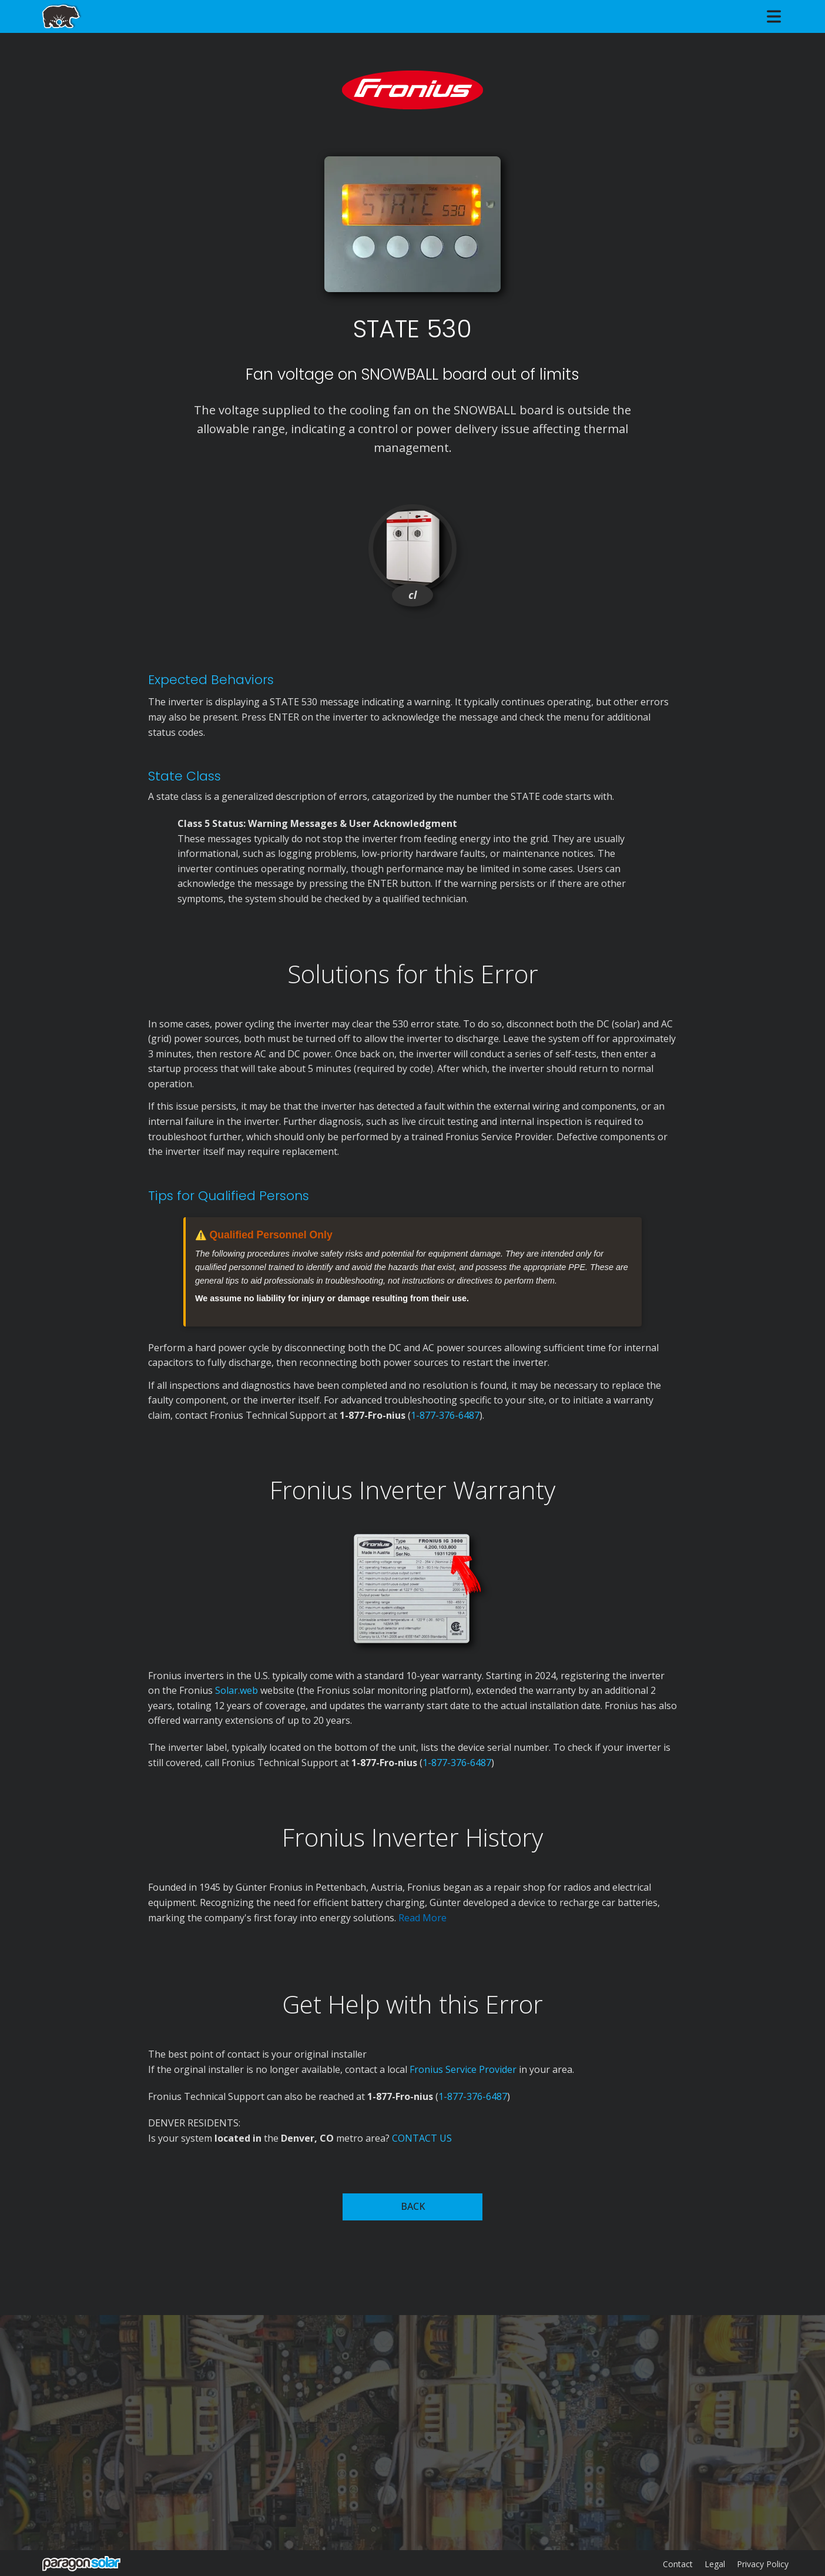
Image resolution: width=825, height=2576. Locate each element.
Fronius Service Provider (463, 2069)
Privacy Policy (763, 2564)
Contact (678, 2564)
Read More (422, 1917)
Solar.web (237, 1690)
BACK (413, 2206)
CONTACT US (422, 2138)
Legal (715, 2564)
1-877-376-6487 (445, 1415)
